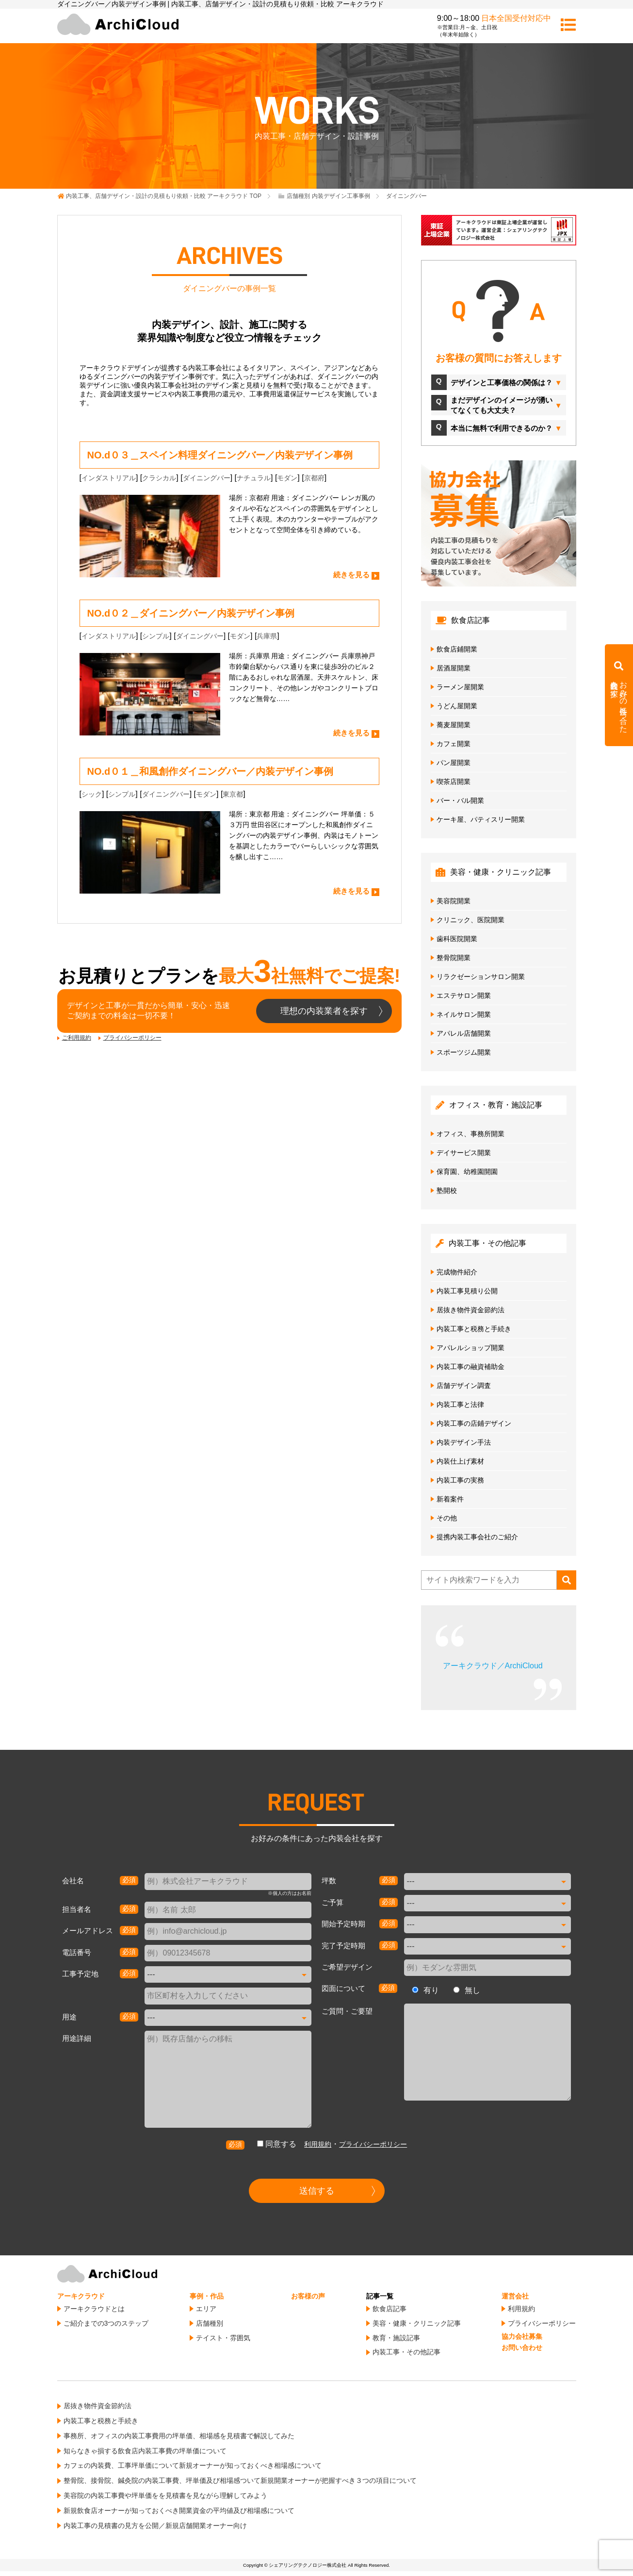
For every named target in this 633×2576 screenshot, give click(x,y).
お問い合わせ (522, 2347)
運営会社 (515, 2296)
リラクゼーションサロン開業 (481, 976)
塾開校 (447, 1190)
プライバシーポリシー (132, 1037)
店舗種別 (209, 2323)
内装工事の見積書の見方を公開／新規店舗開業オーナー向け (155, 2525)
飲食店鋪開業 (457, 649)
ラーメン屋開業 (460, 687)
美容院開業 (454, 900)
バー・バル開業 (460, 800)
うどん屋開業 (457, 705)
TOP (163, 196)
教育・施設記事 (396, 2338)
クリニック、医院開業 (470, 919)
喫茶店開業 (454, 781)
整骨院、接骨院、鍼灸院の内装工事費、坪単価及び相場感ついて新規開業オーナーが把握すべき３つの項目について (240, 2480)
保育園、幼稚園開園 (467, 1171)
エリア (206, 2309)
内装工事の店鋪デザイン (474, 1423)
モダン (287, 478)
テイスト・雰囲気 (223, 2338)
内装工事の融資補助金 (470, 1366)
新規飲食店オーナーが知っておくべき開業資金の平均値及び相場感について (179, 2510)
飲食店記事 (389, 2309)
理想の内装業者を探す (324, 1011)
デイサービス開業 (464, 1152)
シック (91, 794)
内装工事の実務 (460, 1480)
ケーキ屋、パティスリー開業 (481, 819)
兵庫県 (267, 636)
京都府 (314, 478)
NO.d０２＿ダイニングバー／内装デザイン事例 (191, 613)
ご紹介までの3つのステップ (106, 2323)
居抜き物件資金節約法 (470, 1309)
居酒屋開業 (454, 668)
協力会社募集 (522, 2336)
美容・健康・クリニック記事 (417, 2323)
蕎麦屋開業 (454, 724)
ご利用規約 (76, 1037)
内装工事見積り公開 (467, 1291)
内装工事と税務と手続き (474, 1328)
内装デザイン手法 (464, 1442)
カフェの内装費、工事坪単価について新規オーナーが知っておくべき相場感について (193, 2465)
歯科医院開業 (457, 938)
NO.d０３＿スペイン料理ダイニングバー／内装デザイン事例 (220, 455)
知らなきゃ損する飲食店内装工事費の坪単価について (145, 2451)
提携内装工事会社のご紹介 (477, 1536)
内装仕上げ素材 (460, 1461)
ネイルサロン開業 (464, 1014)
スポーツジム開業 (464, 1052)
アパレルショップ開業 (470, 1347)
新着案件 (450, 1499)
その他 (447, 1518)
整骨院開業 (454, 957)
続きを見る (351, 575)
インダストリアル (108, 478)
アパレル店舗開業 (464, 1033)
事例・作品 (207, 2296)
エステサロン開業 (464, 995)
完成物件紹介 (457, 1272)
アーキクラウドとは (94, 2309)
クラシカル (159, 478)
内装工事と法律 (460, 1404)
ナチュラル (254, 478)
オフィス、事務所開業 (470, 1133)
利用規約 (317, 2144)
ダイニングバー (206, 478)
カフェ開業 (454, 743)
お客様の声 (308, 2296)
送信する (316, 2191)
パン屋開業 (454, 762)
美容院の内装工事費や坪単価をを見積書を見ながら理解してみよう (165, 2495)
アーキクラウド (81, 2296)
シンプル (155, 636)
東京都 (233, 794)
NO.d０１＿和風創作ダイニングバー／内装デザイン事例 (210, 771)
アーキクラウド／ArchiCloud (493, 1666)
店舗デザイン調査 (464, 1385)
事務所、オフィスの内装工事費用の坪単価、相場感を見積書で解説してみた (179, 2436)
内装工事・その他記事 (406, 2352)
